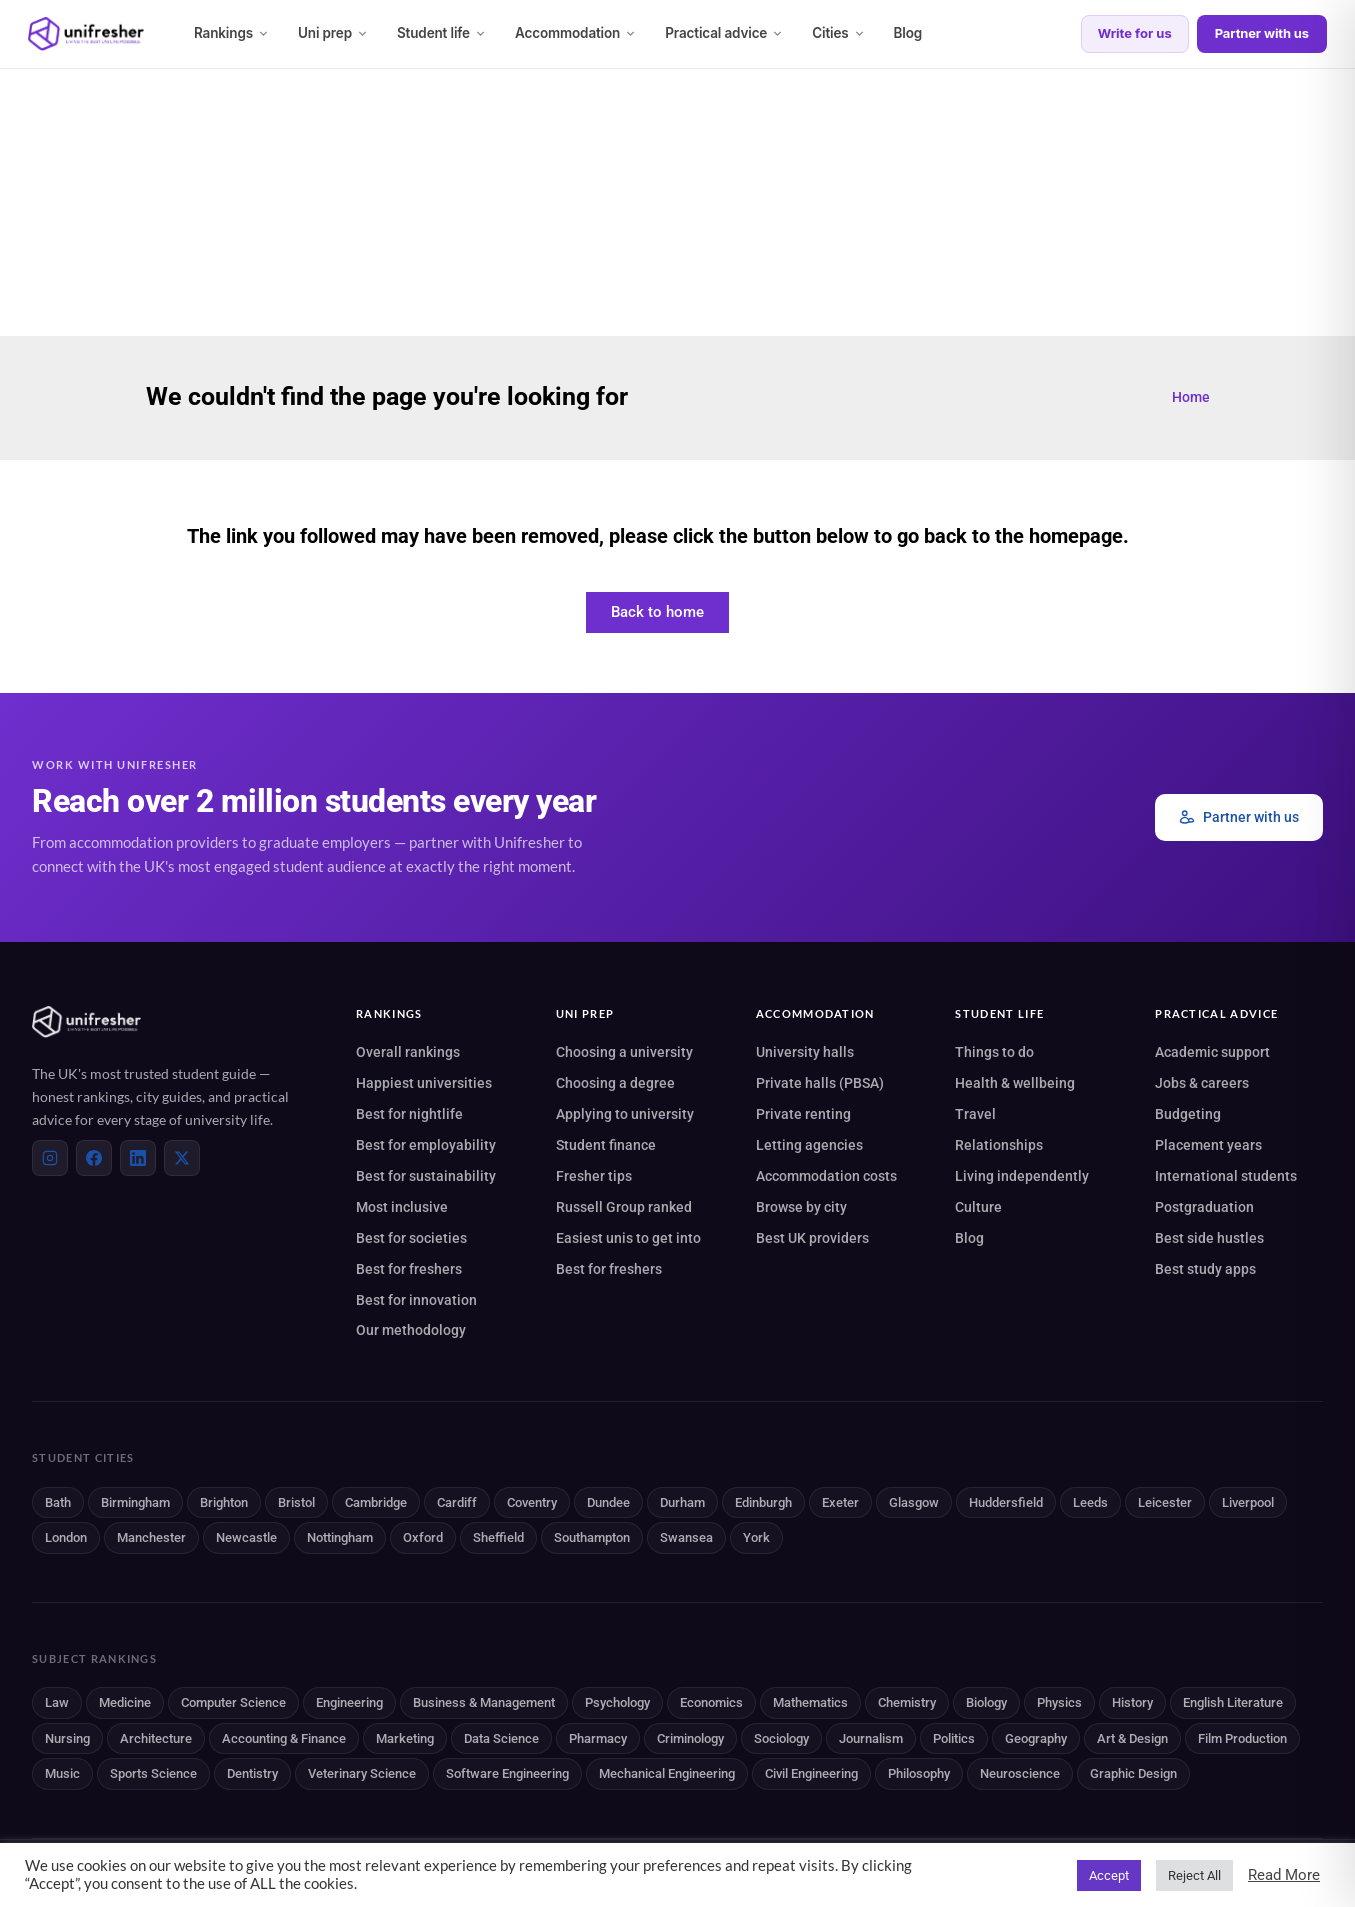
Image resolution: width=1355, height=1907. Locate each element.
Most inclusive (402, 1207)
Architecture (156, 1738)
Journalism (871, 1738)
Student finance (606, 1145)
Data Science (501, 1738)
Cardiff (457, 1502)
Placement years (1208, 1145)
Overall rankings (408, 1052)
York (756, 1537)
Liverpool (1248, 1502)
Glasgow (914, 1502)
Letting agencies (809, 1145)
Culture (978, 1207)
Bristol (296, 1502)
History (1132, 1702)
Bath (58, 1502)
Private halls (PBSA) (820, 1083)
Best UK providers (812, 1238)
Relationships (999, 1145)
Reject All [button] (1194, 1875)
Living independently (1022, 1176)
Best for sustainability (426, 1176)
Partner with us (1262, 33)
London (66, 1537)
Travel (975, 1114)
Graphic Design (1133, 1773)
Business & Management (484, 1702)
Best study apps (1205, 1269)
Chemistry (907, 1702)
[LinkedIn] (138, 1158)
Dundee (608, 1502)
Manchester (151, 1537)
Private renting (803, 1114)
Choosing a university (624, 1052)
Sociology (781, 1738)
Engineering (349, 1702)
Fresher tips (594, 1176)
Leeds (1090, 1502)
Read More (1284, 1875)
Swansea (686, 1537)
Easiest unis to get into (628, 1238)
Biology (986, 1702)
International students (1226, 1176)
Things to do (994, 1052)
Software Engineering (507, 1773)
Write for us (1135, 33)
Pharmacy (598, 1738)
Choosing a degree (615, 1083)
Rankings (232, 33)
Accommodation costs (826, 1176)
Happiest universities (424, 1083)
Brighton (224, 1502)
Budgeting (1188, 1114)
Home (1191, 397)
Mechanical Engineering (667, 1773)
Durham (682, 1502)
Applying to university (625, 1114)
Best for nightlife (409, 1114)
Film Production (1242, 1738)
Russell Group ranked (624, 1207)
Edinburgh (763, 1502)
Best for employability (426, 1145)
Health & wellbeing (1015, 1083)
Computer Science (233, 1702)
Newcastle (246, 1537)
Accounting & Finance (284, 1738)
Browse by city (801, 1207)
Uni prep (333, 33)
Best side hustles (1209, 1238)
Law (57, 1702)
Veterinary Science (362, 1773)
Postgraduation (1204, 1207)
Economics (711, 1702)
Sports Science (153, 1773)
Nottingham (340, 1537)
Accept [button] (1109, 1875)
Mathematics (810, 1702)
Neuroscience (1020, 1773)
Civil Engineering (811, 1773)
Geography (1036, 1738)
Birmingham (135, 1502)
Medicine (125, 1702)
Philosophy (919, 1773)
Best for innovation (416, 1300)
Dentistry (252, 1773)
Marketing (405, 1738)
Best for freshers (409, 1269)
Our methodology (411, 1330)
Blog (908, 33)
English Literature (1233, 1702)
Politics (954, 1738)
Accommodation (576, 33)
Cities (838, 33)
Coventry (532, 1502)
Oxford (423, 1537)
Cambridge (376, 1502)
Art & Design (1132, 1738)
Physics (1059, 1702)
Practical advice (724, 33)
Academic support (1212, 1052)
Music (62, 1773)
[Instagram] (50, 1158)
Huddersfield (1006, 1502)
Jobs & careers (1202, 1083)
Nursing (67, 1738)
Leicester (1165, 1502)
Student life (442, 33)
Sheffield (498, 1537)
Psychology (617, 1702)
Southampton (592, 1537)
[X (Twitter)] (182, 1158)
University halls (805, 1052)
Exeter (840, 1502)
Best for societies (411, 1238)
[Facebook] (94, 1158)
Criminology (690, 1738)
